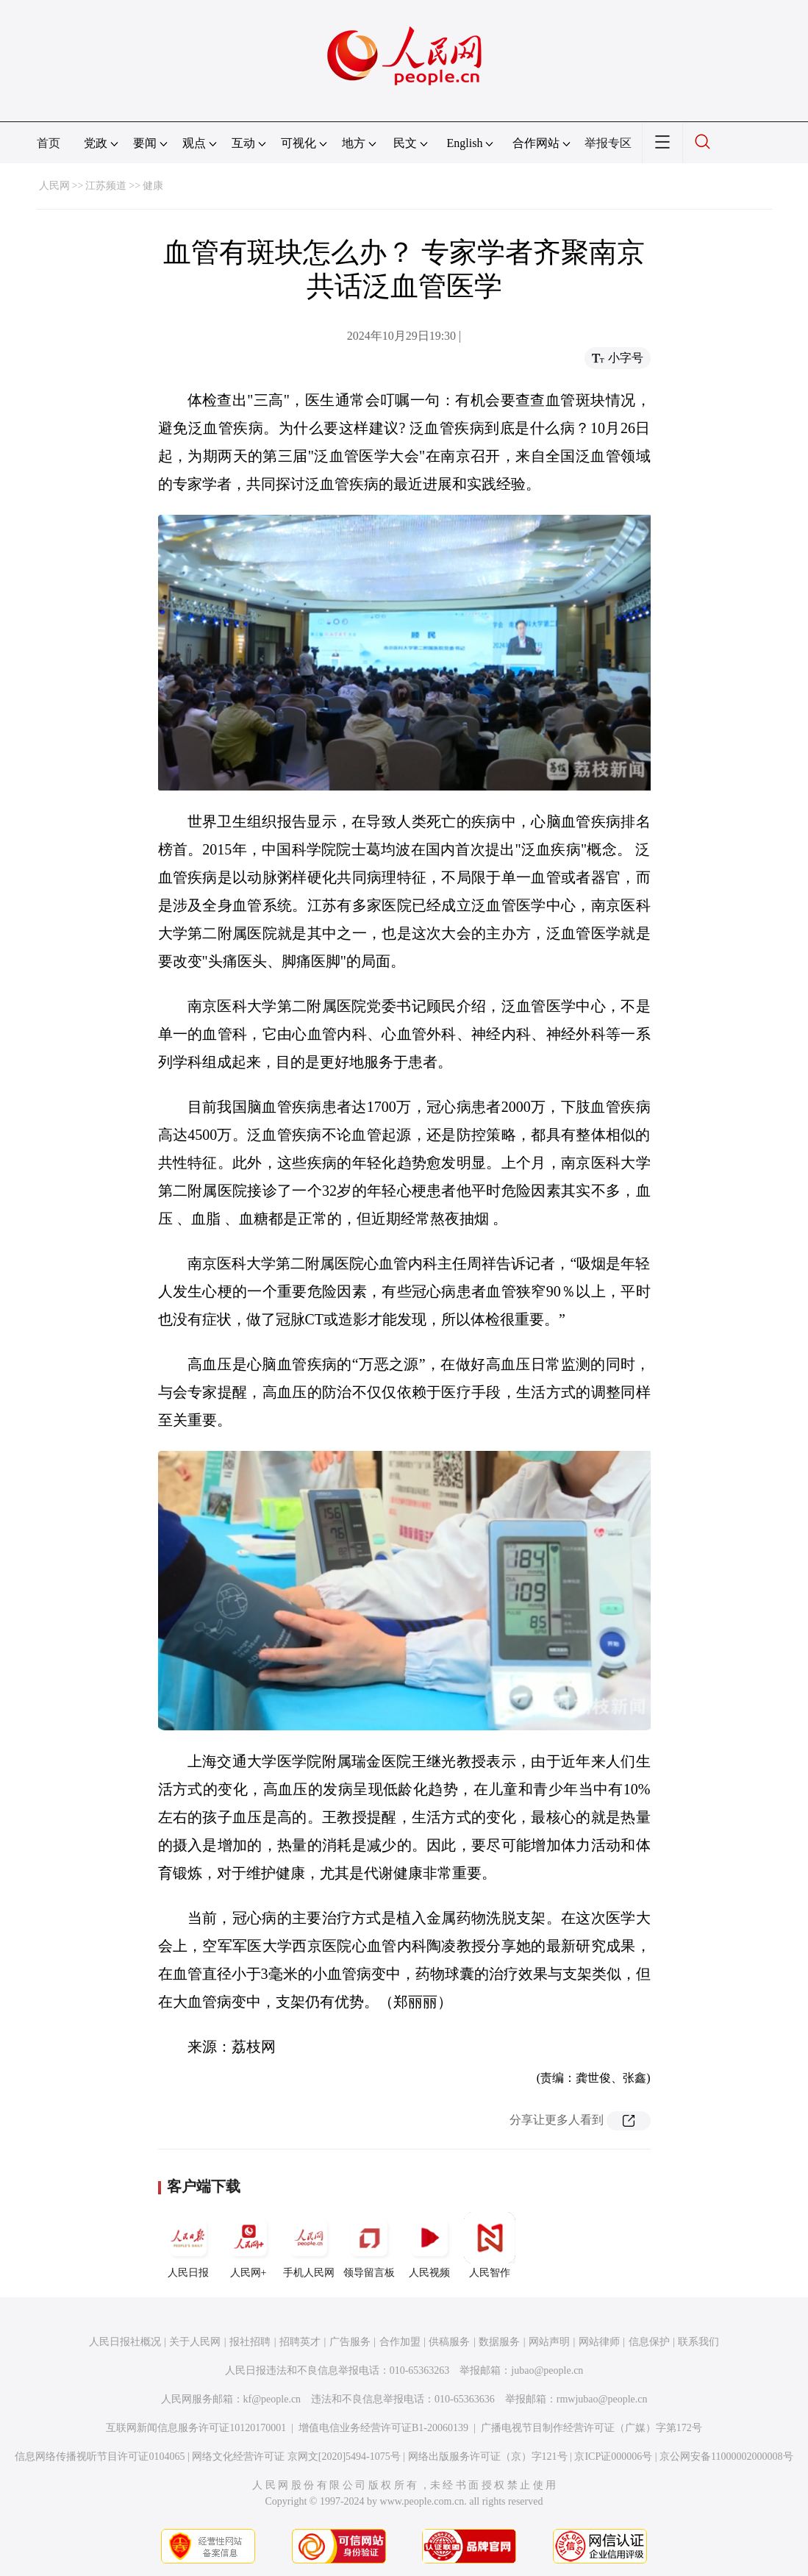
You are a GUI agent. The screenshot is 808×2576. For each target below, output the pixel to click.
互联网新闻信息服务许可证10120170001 (196, 2427)
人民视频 (429, 2245)
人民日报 (188, 2245)
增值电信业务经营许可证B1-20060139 (383, 2427)
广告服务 (350, 2341)
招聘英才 (300, 2341)
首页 (48, 143)
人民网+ (248, 2245)
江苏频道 (105, 185)
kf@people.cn (272, 2399)
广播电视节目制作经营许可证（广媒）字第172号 (591, 2427)
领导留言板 (369, 2245)
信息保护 (649, 2341)
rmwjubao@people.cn (602, 2399)
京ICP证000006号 (613, 2456)
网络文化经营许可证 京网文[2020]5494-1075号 (296, 2456)
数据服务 (499, 2341)
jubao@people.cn (547, 2370)
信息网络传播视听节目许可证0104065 (100, 2456)
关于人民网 (195, 2341)
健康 (153, 185)
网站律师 (599, 2341)
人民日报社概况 (125, 2341)
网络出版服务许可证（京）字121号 (488, 2456)
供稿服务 (449, 2341)
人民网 (54, 185)
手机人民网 (309, 2245)
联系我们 (698, 2341)
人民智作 (489, 2245)
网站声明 (549, 2341)
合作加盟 (400, 2341)
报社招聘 (250, 2341)
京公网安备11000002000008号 (726, 2456)
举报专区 (608, 143)
